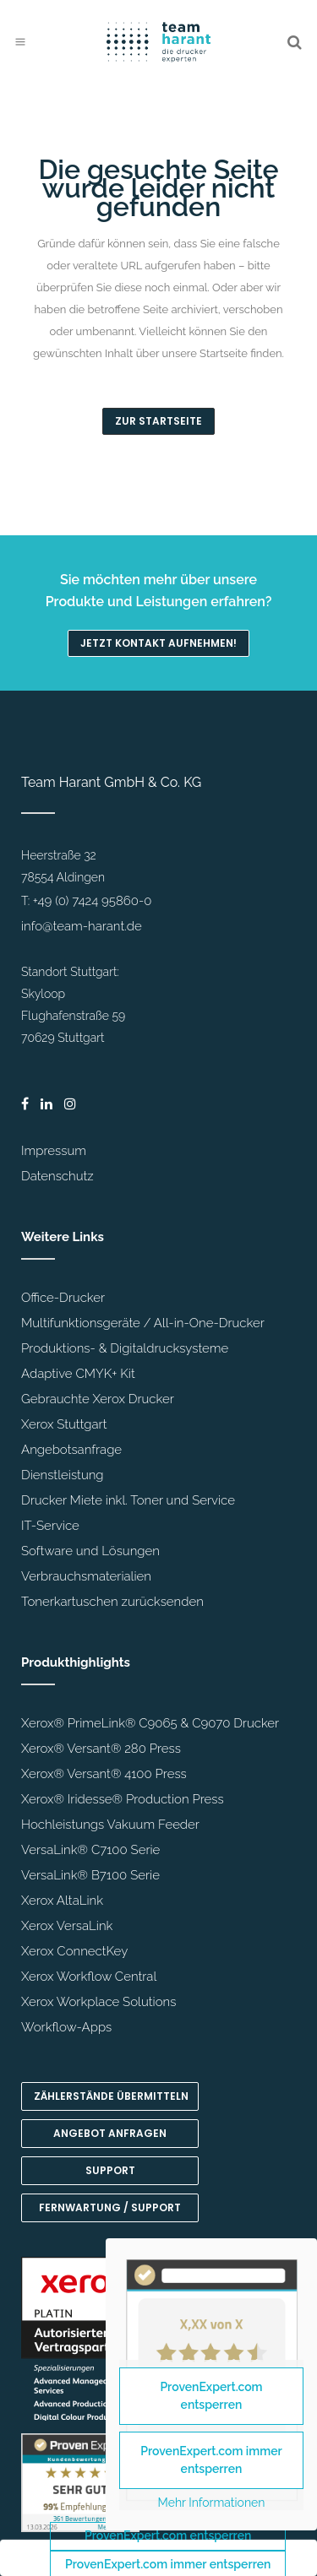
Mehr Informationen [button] (211, 2502)
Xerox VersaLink (66, 1925)
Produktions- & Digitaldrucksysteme (124, 1348)
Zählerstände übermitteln (111, 2096)
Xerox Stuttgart (64, 1424)
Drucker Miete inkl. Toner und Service (128, 1500)
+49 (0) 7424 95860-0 (92, 900)
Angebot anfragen (110, 2133)
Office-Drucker (63, 1297)
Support (110, 2170)
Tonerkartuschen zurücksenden (112, 1601)
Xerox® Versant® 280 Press (101, 1748)
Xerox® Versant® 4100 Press (104, 1774)
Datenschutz (57, 1176)
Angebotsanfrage (71, 1449)
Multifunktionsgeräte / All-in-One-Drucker (143, 1323)
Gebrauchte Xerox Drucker (97, 1399)
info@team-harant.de (81, 926)
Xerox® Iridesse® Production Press (122, 1799)
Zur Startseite (158, 421)
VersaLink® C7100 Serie (90, 1849)
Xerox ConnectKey (74, 1951)
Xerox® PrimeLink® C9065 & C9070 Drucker (150, 1723)
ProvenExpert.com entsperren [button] (168, 2535)
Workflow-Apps (66, 2027)
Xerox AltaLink (62, 1900)
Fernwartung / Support (110, 2207)
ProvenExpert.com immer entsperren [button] (211, 2460)
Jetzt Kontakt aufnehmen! (158, 643)
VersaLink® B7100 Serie (90, 1875)
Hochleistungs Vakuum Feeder (110, 1824)
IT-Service (50, 1525)
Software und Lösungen (90, 1551)
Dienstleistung (62, 1475)
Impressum (53, 1150)
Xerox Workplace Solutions (98, 2001)
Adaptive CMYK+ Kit (78, 1373)
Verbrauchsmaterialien (86, 1576)
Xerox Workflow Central (88, 1976)
